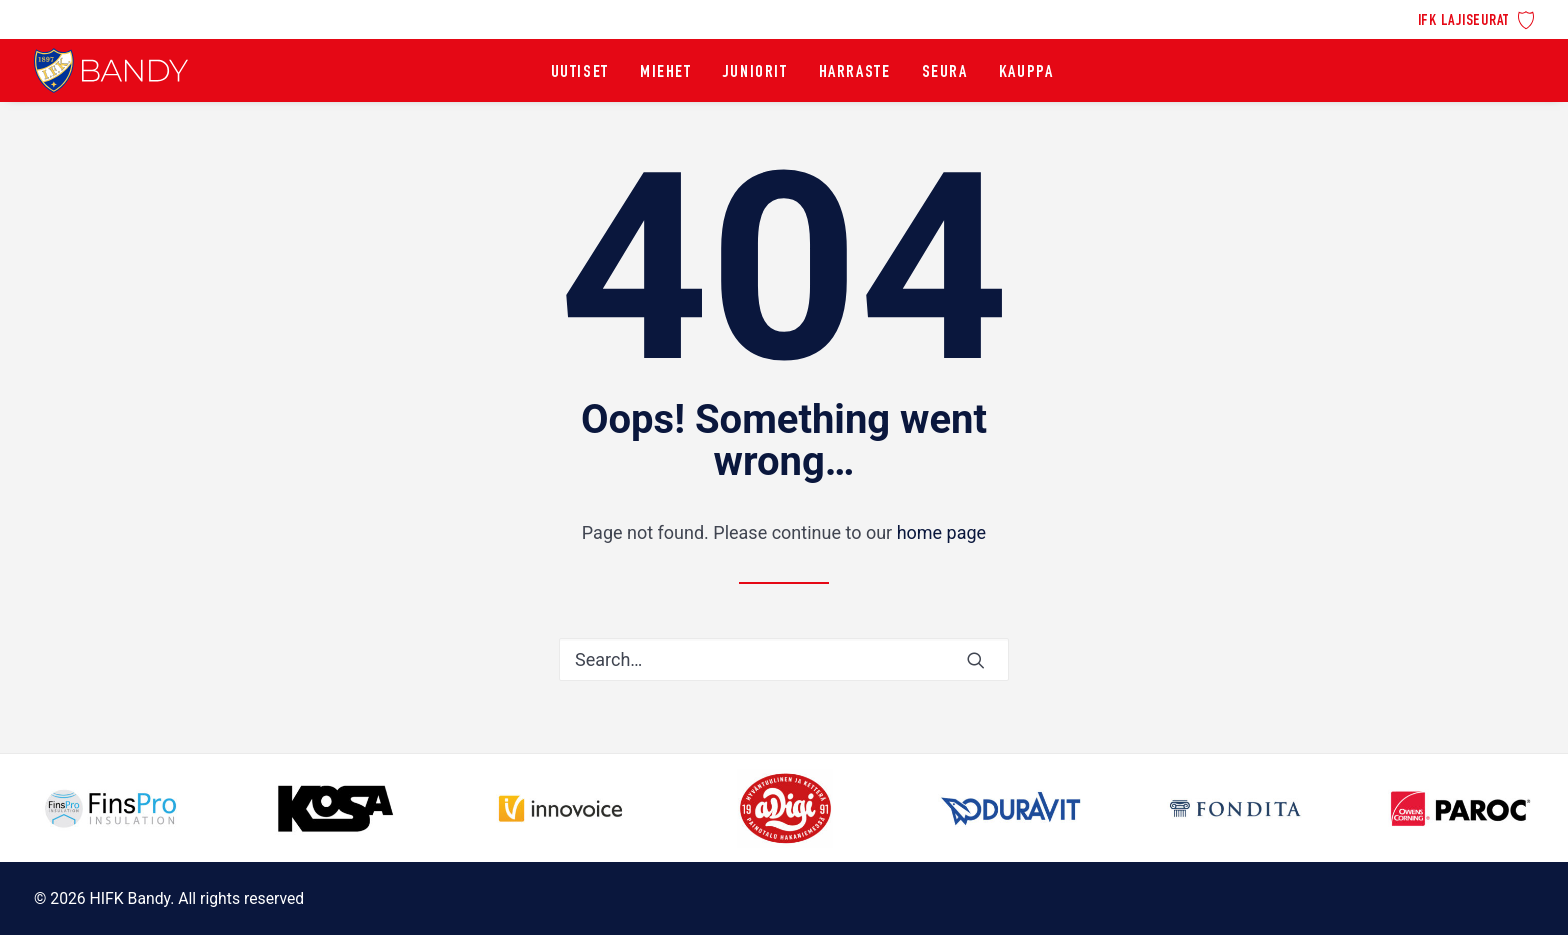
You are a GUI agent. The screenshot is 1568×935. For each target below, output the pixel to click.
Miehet (666, 73)
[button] (976, 660)
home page (942, 532)
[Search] (784, 659)
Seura (945, 73)
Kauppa (1026, 73)
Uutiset (580, 73)
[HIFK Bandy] (111, 70)
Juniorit (755, 73)
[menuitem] (1476, 18)
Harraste (855, 73)
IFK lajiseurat (1464, 21)
